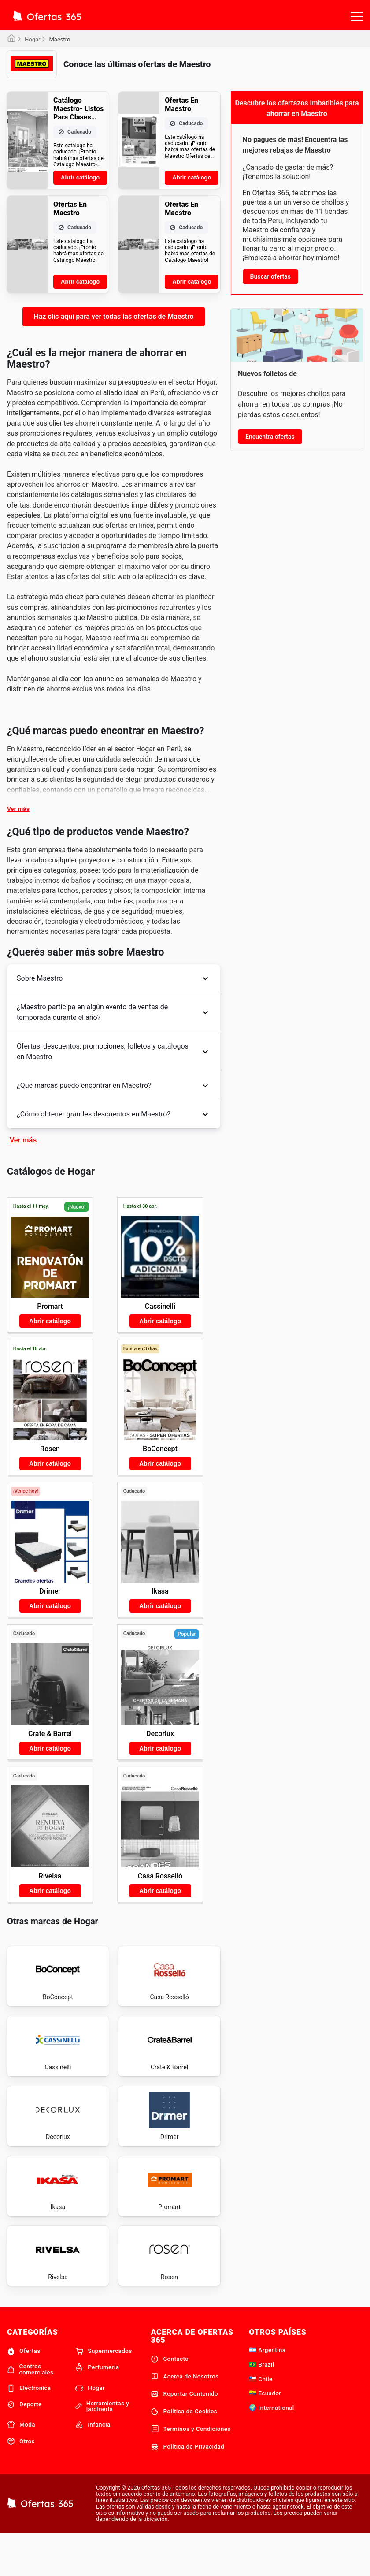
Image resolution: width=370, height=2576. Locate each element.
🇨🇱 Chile (260, 2419)
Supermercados (103, 2393)
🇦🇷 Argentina (267, 2391)
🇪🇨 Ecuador (265, 2434)
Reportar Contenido (184, 2435)
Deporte (24, 2446)
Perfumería (97, 2409)
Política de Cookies (184, 2453)
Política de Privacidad (187, 2488)
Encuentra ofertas (270, 436)
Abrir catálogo (80, 177)
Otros (21, 2482)
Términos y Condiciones (190, 2470)
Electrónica (29, 2429)
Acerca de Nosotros (184, 2418)
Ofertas (24, 2393)
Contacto (170, 2400)
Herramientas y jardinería (102, 2448)
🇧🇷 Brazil (261, 2405)
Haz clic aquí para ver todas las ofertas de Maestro (113, 316)
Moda (21, 2466)
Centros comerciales (30, 2411)
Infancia (93, 2466)
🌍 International (271, 2449)
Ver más (18, 809)
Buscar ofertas (270, 276)
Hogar (32, 39)
